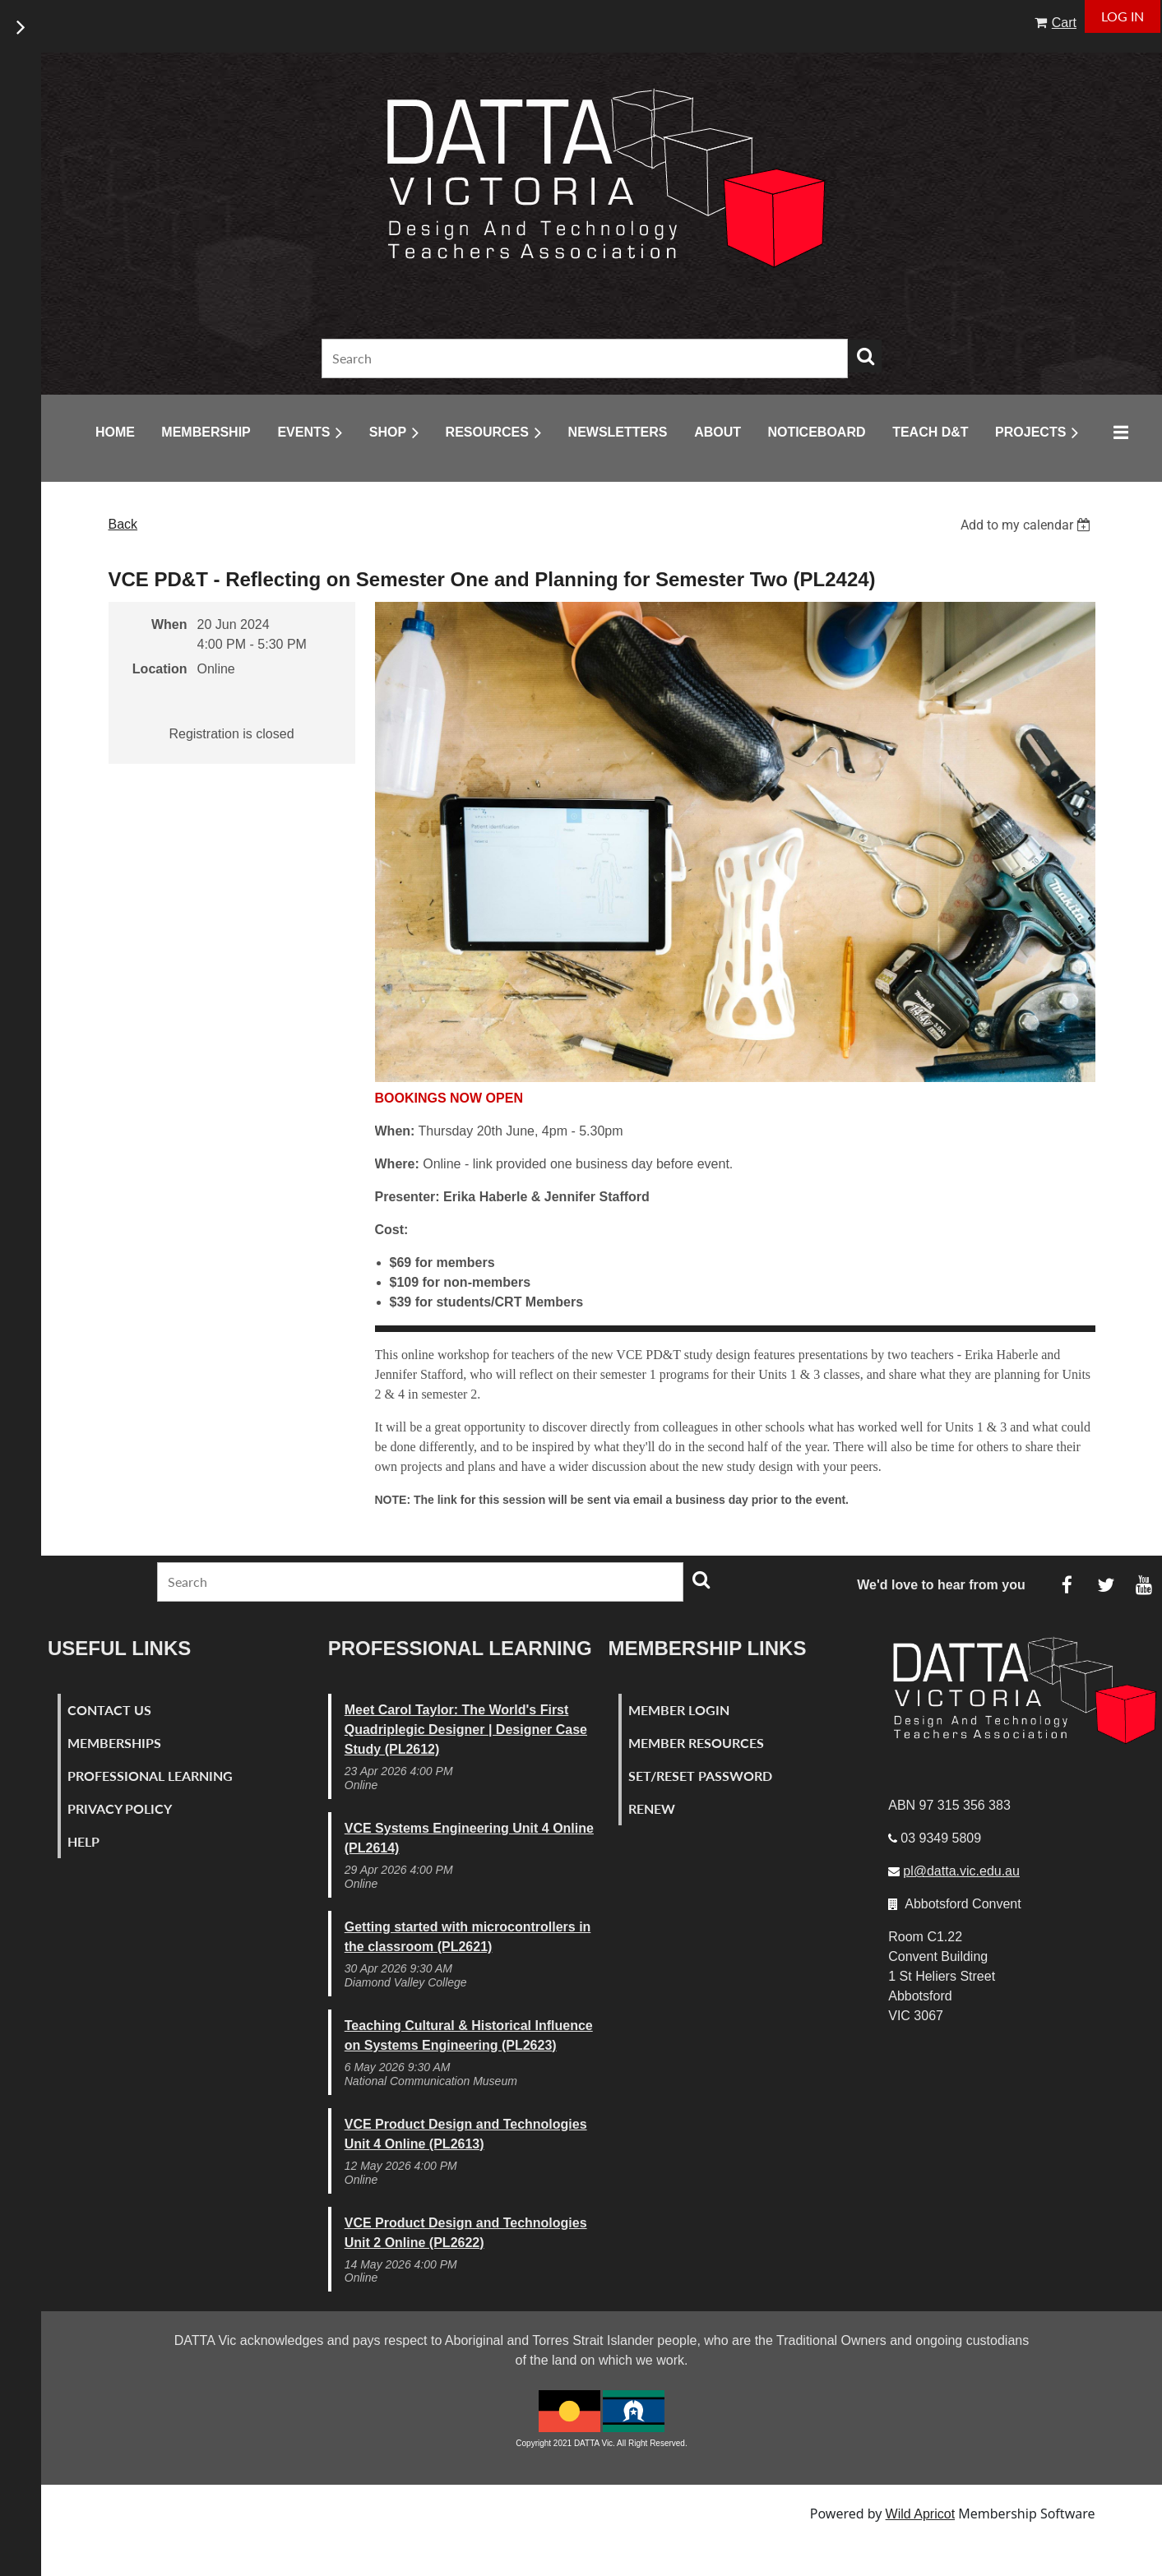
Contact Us (109, 1710)
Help (83, 1841)
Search (865, 356)
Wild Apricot (920, 2514)
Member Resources (696, 1742)
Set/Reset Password (700, 1775)
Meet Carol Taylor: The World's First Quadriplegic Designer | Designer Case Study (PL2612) (466, 1729)
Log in (1122, 16)
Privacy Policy (119, 1808)
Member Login (678, 1710)
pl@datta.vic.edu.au (961, 1871)
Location (159, 669)
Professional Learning (150, 1775)
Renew (651, 1808)
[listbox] (1028, 525)
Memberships (114, 1742)
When (169, 624)
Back (123, 524)
